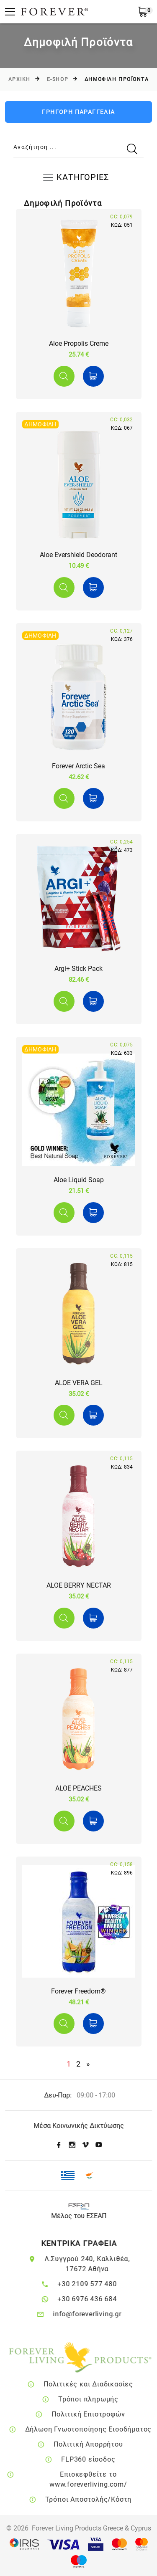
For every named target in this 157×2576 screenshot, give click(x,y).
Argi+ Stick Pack (78, 969)
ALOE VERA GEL (79, 1383)
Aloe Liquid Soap (79, 1180)
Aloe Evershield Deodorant (78, 555)
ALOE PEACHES (78, 1788)
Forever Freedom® (78, 1991)
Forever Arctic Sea (78, 766)
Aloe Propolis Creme (78, 343)
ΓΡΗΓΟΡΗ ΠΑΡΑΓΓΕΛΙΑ (78, 112)
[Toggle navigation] (78, 177)
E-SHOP (57, 79)
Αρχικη (19, 79)
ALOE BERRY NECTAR (78, 1585)
